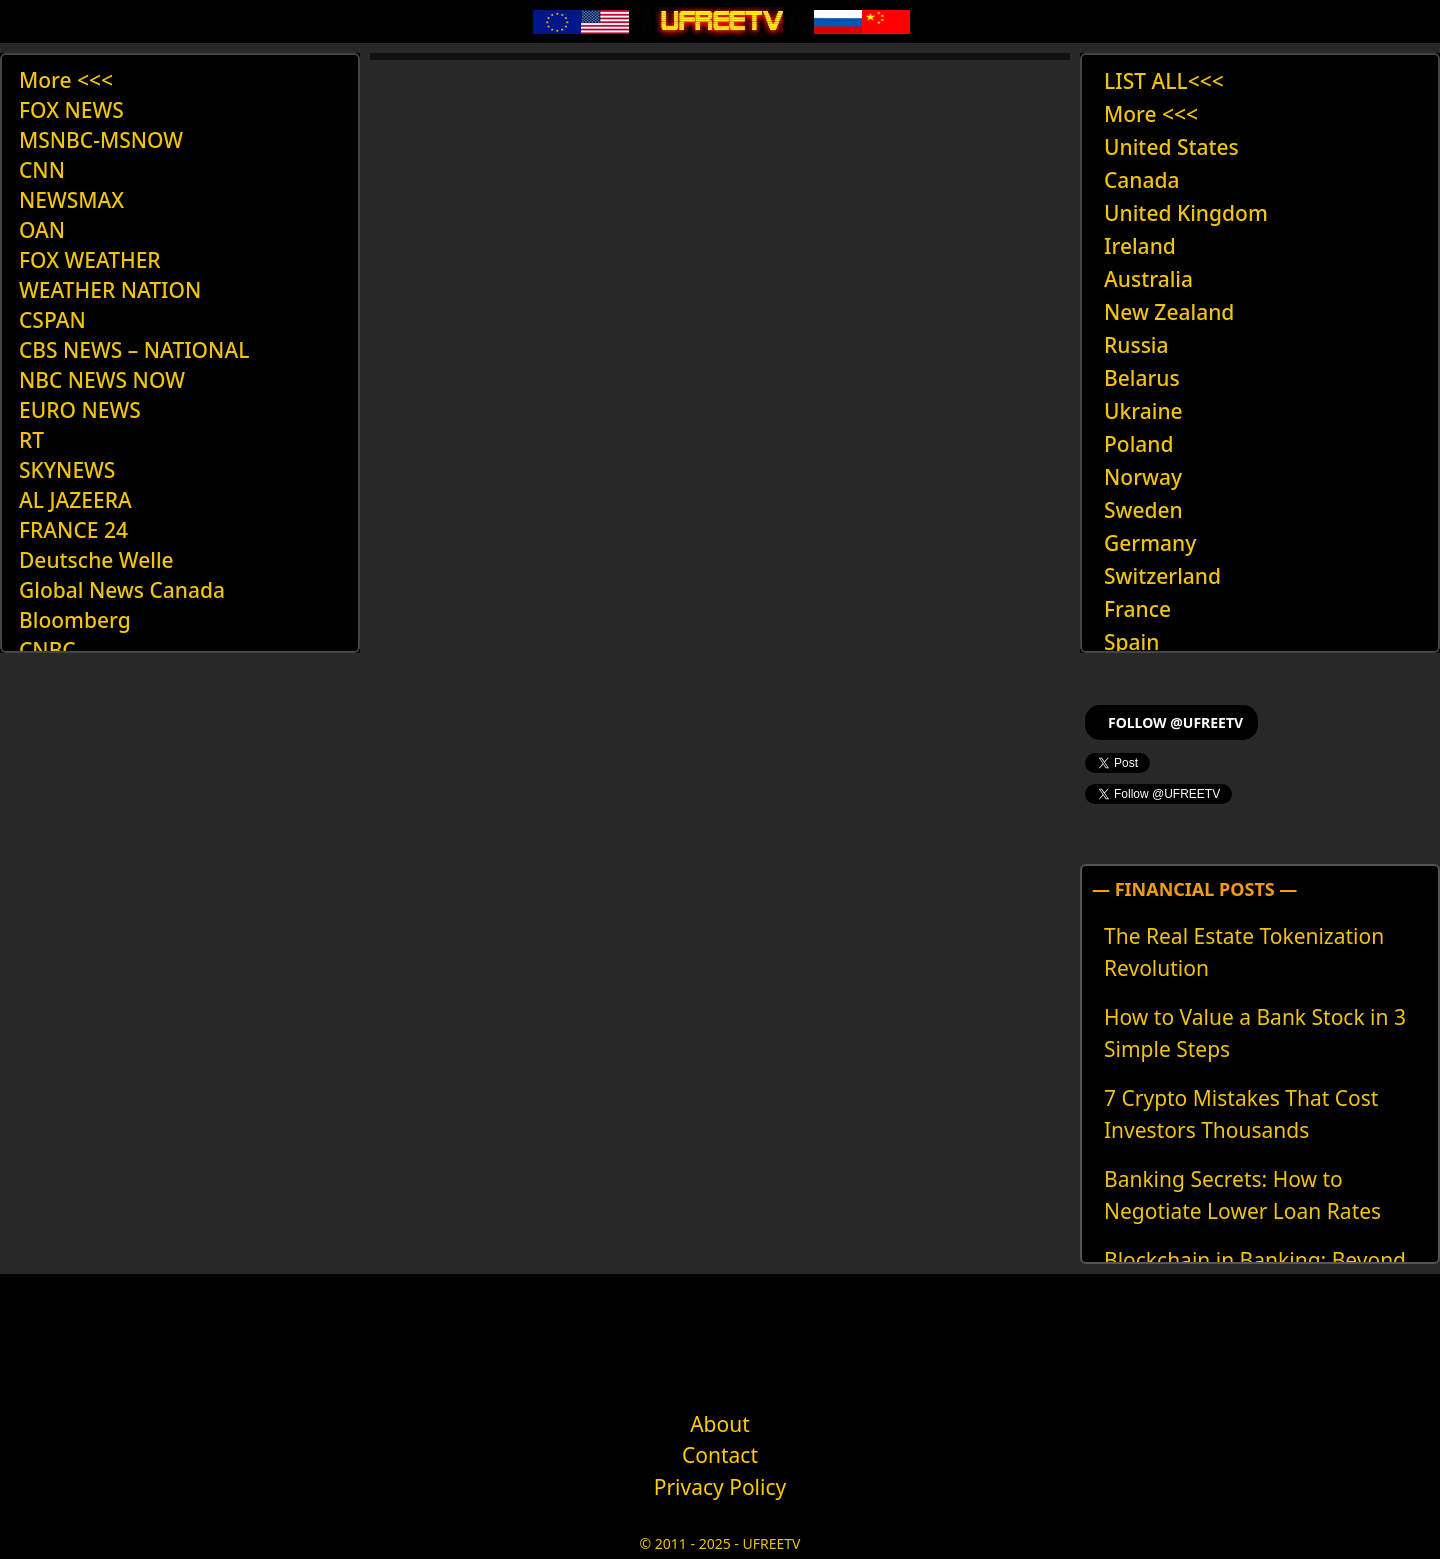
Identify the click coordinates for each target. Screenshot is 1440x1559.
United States (1171, 147)
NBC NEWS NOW (102, 380)
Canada (1142, 180)
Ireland (1140, 246)
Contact (720, 1455)
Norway (1143, 477)
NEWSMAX (71, 200)
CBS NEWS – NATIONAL (134, 350)
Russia (1136, 345)
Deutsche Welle (96, 560)
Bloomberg (75, 620)
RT (31, 440)
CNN (42, 170)
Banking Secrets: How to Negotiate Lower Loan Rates (1242, 1195)
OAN (42, 230)
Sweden (1143, 510)
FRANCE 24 (73, 530)
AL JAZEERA (75, 500)
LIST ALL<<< (1164, 81)
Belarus (1142, 378)
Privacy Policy (720, 1487)
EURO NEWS (80, 410)
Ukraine (1143, 411)
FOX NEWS (71, 110)
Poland (1139, 444)
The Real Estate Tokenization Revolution (1244, 952)
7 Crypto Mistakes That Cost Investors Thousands (1241, 1114)
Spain (1131, 642)
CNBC (47, 650)
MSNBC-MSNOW (101, 140)
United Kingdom (1186, 213)
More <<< (66, 80)
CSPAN (52, 320)
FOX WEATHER (90, 260)
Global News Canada (122, 590)
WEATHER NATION (110, 290)
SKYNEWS (67, 470)
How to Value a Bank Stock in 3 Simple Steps (1255, 1033)
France (1137, 609)
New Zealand (1169, 312)
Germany (1150, 543)
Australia (1148, 279)
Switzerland (1162, 576)
